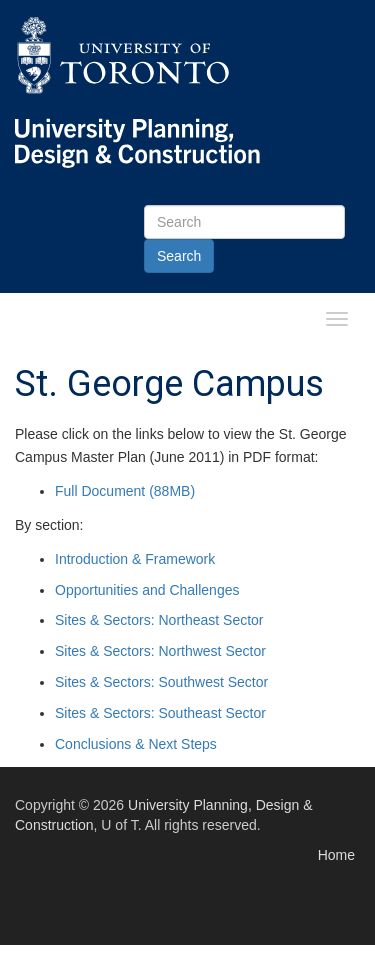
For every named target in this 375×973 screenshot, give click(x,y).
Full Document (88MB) (125, 491)
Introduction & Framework (135, 559)
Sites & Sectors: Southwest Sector (161, 682)
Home (336, 855)
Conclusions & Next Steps (136, 744)
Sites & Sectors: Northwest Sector (160, 651)
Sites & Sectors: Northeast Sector (159, 620)
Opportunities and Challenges (147, 590)
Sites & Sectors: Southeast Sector (160, 713)
